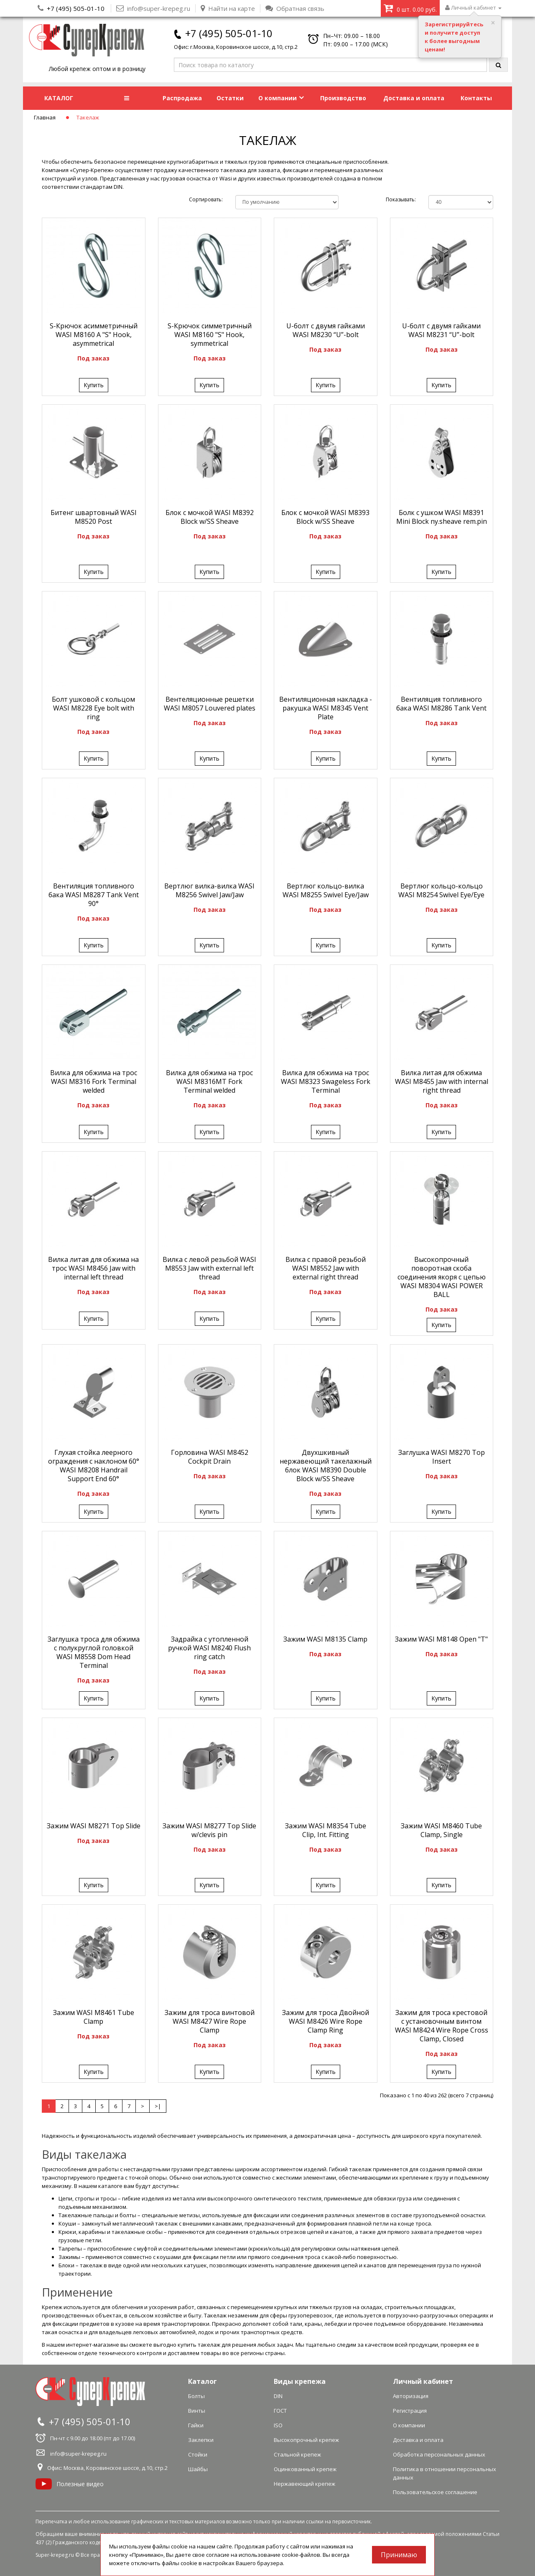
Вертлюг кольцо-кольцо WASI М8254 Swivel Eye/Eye (441, 890)
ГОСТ (280, 2410)
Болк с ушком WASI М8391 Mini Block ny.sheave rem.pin (441, 517)
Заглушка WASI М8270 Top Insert (441, 1457)
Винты (196, 2410)
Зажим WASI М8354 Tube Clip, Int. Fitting (325, 1830)
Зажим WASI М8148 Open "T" (441, 1639)
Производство (343, 98)
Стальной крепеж (297, 2454)
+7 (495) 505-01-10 (75, 8)
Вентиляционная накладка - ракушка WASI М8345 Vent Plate (325, 708)
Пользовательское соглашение (435, 2492)
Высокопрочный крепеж (306, 2440)
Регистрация (410, 2410)
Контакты (476, 98)
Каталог (202, 2381)
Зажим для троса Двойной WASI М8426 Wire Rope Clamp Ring (325, 2021)
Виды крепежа (300, 2381)
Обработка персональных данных (439, 2454)
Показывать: (401, 199)
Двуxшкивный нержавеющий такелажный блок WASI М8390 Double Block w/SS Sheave (326, 1465)
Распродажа (182, 98)
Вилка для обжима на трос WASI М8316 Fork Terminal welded (93, 1081)
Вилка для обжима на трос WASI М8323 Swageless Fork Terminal (325, 1081)
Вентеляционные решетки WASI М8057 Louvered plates (209, 704)
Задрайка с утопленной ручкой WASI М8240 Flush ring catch (209, 1647)
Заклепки (201, 2440)
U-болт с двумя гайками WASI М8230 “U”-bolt (325, 330)
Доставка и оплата (413, 98)
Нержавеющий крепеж (304, 2483)
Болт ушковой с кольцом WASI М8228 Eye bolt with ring (93, 708)
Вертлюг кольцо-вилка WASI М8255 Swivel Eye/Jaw (326, 890)
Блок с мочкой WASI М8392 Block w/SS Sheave (210, 517)
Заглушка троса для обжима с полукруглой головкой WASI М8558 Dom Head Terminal (94, 1652)
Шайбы (198, 2469)
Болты (196, 2396)
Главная (45, 117)
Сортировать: (206, 199)
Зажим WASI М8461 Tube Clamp (93, 2017)
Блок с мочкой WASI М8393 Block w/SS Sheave (325, 517)
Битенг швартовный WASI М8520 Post (94, 517)
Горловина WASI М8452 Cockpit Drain (209, 1457)
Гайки (196, 2425)
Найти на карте (228, 8)
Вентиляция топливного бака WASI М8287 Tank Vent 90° (93, 894)
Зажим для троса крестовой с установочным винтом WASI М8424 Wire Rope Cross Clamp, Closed (441, 2025)
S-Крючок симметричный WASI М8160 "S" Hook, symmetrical (210, 334)
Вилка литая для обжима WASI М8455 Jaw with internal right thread (441, 1081)
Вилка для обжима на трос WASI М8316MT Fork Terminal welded (209, 1081)
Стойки (197, 2454)
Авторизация (410, 2396)
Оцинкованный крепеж (305, 2469)
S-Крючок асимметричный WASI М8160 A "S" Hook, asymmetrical (94, 334)
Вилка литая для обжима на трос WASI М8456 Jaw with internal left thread (93, 1268)
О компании (281, 98)
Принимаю (399, 2554)
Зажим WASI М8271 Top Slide (93, 1825)
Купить (94, 385)
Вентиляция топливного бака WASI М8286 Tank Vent (441, 704)
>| (158, 2106)
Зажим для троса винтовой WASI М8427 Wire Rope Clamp (210, 2021)
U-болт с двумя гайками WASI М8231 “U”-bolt (441, 330)
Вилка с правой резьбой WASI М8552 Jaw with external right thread (325, 1268)
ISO (278, 2425)
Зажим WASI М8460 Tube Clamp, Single (441, 1830)
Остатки (230, 98)
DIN (278, 2396)
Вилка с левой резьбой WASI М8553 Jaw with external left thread (209, 1268)
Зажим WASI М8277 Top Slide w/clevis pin (209, 1830)
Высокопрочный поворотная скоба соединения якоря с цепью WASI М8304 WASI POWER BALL (441, 1277)
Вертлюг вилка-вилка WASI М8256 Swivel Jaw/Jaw (209, 890)
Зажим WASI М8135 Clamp (325, 1639)
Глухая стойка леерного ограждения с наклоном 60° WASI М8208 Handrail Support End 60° (93, 1465)
